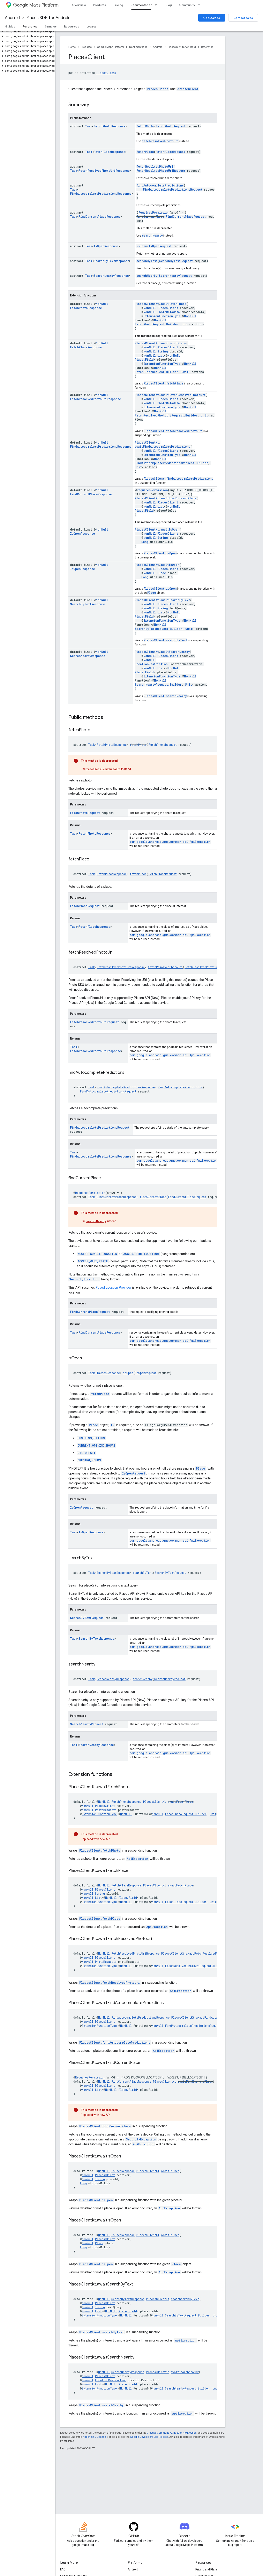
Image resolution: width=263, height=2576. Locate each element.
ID (112, 1425)
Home (72, 46)
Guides (10, 26)
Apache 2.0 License (94, 2436)
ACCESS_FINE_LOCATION (141, 1254)
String (162, 351)
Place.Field (144, 359)
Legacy (92, 26)
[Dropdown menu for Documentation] (157, 5)
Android (12, 17)
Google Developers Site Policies (149, 2436)
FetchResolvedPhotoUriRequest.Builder (166, 415)
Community (187, 5)
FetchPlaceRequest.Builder (156, 372)
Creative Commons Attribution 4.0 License (171, 2432)
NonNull (102, 304)
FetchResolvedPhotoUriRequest (160, 171)
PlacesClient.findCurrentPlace (105, 2126)
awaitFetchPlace (173, 343)
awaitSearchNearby (175, 652)
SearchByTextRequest (176, 261)
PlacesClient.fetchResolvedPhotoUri (173, 431)
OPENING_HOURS (89, 1460)
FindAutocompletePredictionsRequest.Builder (171, 463)
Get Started (211, 18)
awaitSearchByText (175, 600)
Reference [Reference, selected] (30, 26)
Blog (169, 5)
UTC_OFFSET (86, 1453)
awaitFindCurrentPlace (178, 498)
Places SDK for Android (48, 17)
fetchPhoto (145, 126)
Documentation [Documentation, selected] (141, 5)
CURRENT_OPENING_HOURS (96, 1445)
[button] (27, 31)
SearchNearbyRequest (175, 276)
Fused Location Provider (113, 1287)
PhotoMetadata (168, 312)
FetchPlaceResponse (109, 152)
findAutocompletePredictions (160, 185)
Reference (207, 46)
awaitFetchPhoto (173, 304)
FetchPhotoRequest (171, 126)
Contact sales (243, 18)
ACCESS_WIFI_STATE (92, 1261)
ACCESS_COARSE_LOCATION (97, 1254)
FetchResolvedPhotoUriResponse (104, 171)
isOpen (141, 246)
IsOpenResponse (106, 246)
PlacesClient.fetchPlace (163, 383)
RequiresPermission (154, 212)
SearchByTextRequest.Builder (158, 629)
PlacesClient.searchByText (165, 640)
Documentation (138, 46)
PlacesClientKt (147, 304)
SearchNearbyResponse (111, 276)
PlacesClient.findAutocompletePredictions (178, 478)
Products (99, 5)
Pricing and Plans (206, 2569)
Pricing (118, 5)
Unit (185, 324)
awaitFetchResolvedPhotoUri (182, 395)
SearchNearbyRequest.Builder (158, 684)
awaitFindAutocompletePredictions (162, 446)
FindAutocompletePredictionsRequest (172, 189)
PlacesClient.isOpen (160, 553)
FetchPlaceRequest (170, 152)
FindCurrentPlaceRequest (186, 216)
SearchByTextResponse (111, 261)
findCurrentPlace (150, 216)
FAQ (63, 2569)
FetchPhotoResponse (110, 126)
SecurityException (84, 1279)
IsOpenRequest (160, 246)
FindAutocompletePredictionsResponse (101, 194)
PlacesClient (106, 73)
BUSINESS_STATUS (91, 1438)
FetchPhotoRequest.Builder (156, 324)
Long (145, 542)
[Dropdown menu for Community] (200, 5)
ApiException (137, 1859)
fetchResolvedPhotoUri (160, 141)
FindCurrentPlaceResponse (100, 216)
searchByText (147, 261)
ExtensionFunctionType (161, 316)
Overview (79, 5)
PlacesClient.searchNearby (165, 696)
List (160, 355)
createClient (187, 89)
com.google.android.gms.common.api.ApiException (170, 842)
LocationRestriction (151, 664)
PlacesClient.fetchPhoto (99, 1850)
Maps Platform (36, 5)
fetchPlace (145, 152)
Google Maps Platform (110, 46)
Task (88, 126)
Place (161, 573)
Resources (71, 26)
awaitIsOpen (169, 529)
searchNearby (152, 235)
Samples (51, 26)
